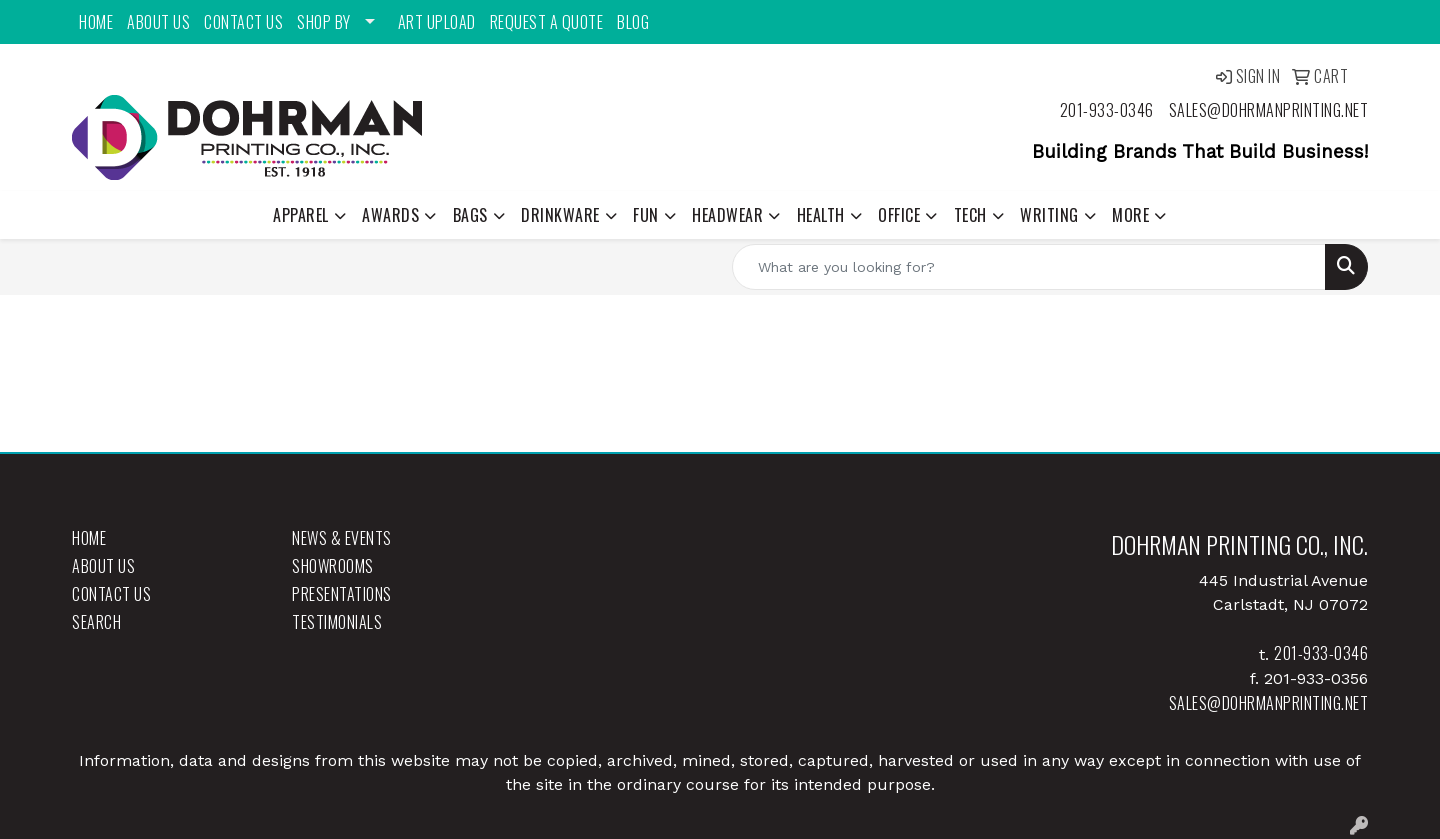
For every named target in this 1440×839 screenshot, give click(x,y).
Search (96, 622)
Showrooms (333, 566)
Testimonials (337, 622)
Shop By (324, 22)
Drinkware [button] (560, 215)
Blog (633, 22)
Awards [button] (390, 215)
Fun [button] (646, 215)
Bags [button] (470, 215)
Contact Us (243, 22)
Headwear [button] (727, 215)
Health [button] (821, 215)
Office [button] (899, 215)
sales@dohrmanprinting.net (1269, 110)
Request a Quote (547, 22)
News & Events (342, 538)
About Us (158, 22)
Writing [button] (1049, 215)
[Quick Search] (1029, 267)
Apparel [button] (301, 215)
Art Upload (437, 22)
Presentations (342, 594)
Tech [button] (970, 215)
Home (96, 22)
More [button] (1130, 215)
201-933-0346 (1107, 110)
